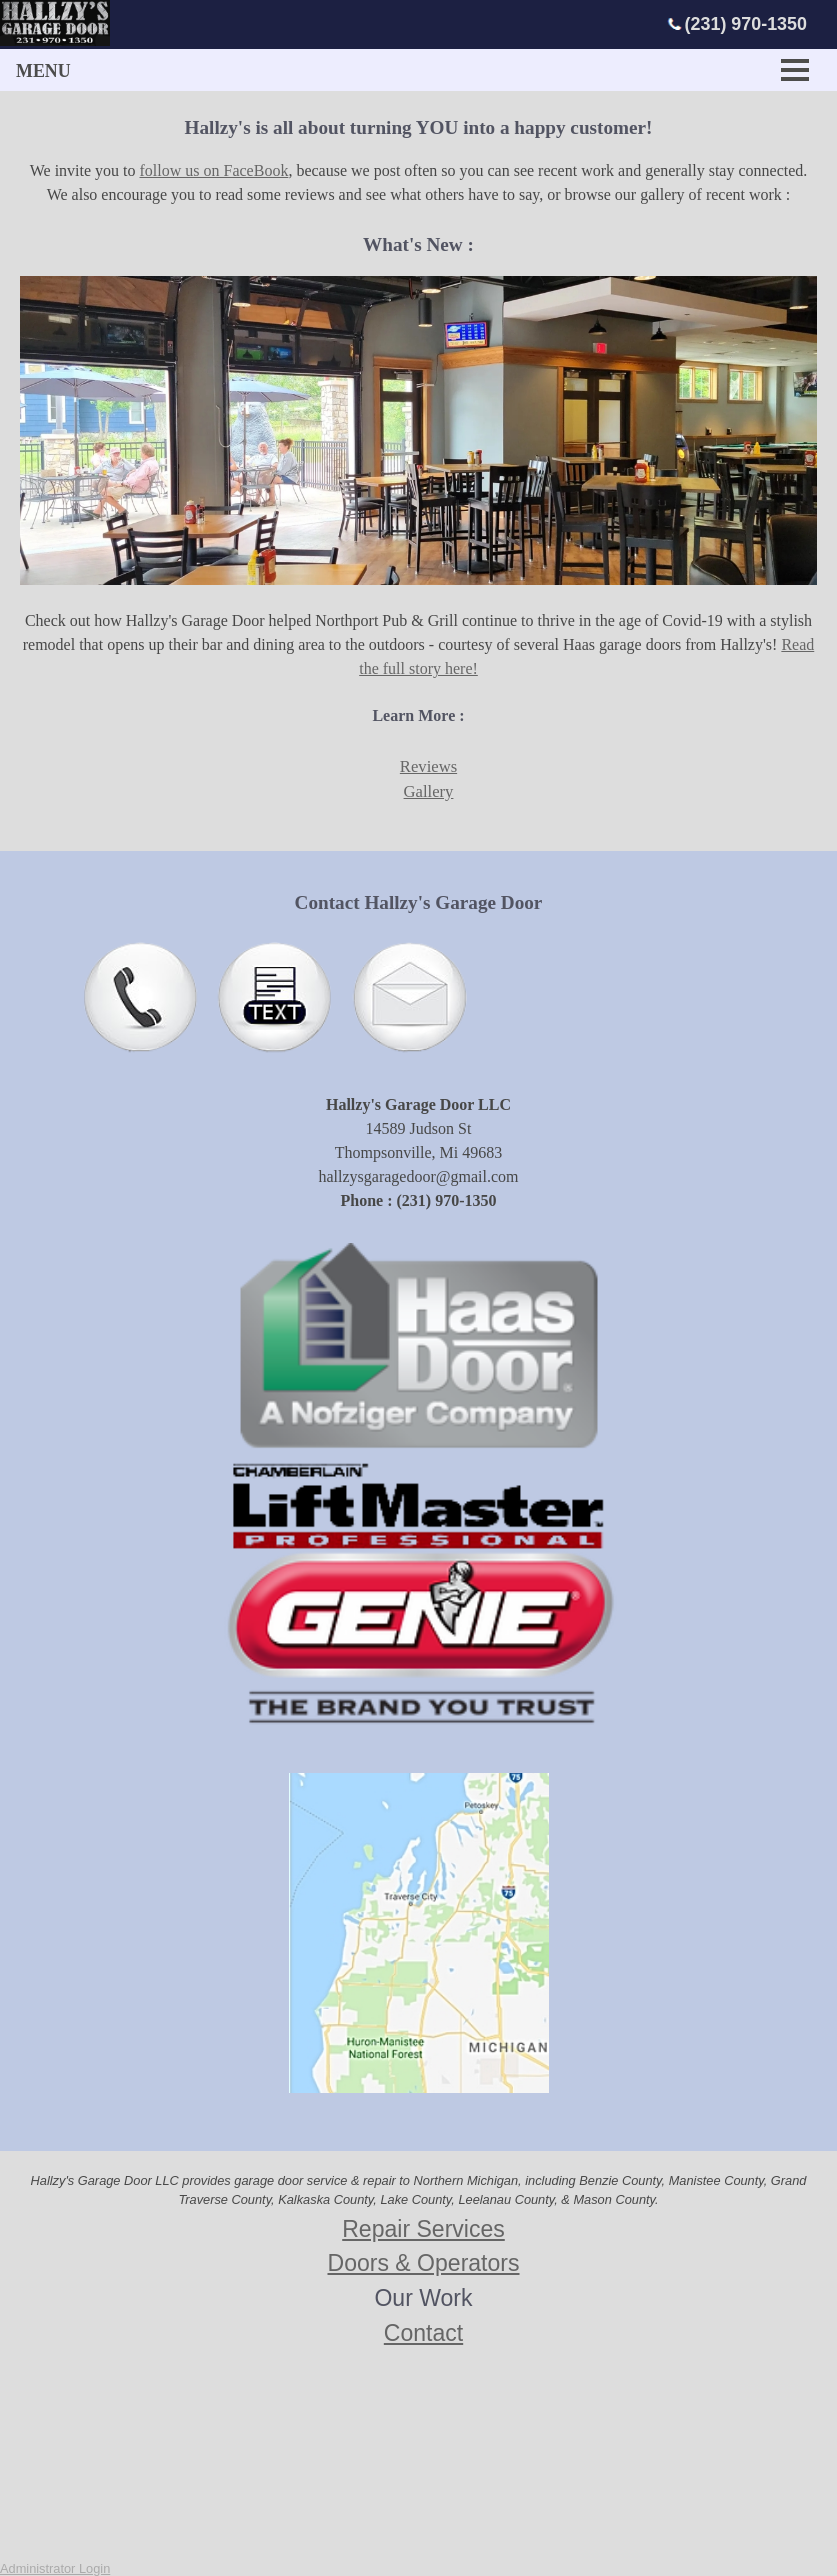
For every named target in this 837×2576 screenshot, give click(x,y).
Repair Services (423, 2229)
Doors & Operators (424, 2263)
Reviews (428, 766)
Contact (423, 2333)
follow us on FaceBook (214, 170)
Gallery (429, 791)
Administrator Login (55, 2568)
